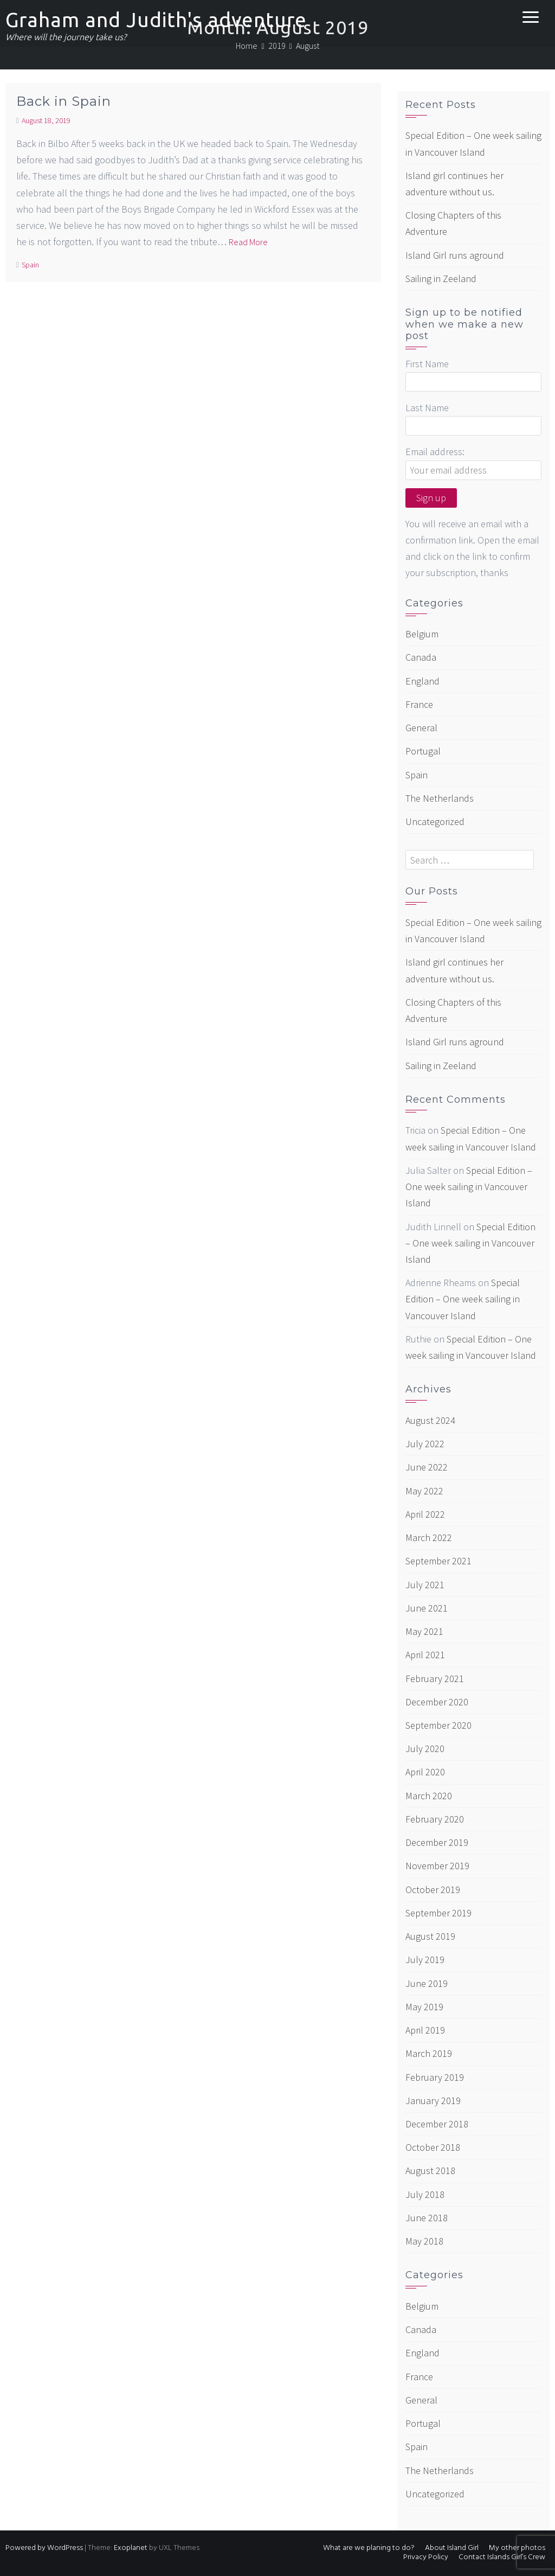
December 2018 (436, 2124)
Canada (420, 657)
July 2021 (424, 1584)
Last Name (427, 407)
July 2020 (424, 1748)
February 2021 (434, 1678)
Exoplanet (130, 2548)
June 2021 (426, 1608)
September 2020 (438, 1725)
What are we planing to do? (369, 2548)
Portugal (423, 751)
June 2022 (426, 1467)
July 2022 (424, 1443)
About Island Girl (452, 2548)
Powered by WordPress (44, 2548)
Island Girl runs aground (454, 255)
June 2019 (426, 1983)
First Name (427, 363)
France (419, 704)
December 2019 (436, 1842)
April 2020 (425, 1772)
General (421, 727)
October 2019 (432, 1889)
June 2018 (426, 2217)
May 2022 (424, 1491)
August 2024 (430, 1420)
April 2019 (425, 2030)
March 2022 (428, 1537)
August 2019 (430, 1936)
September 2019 (438, 1913)
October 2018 (432, 2147)
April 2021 (425, 1654)
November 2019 (437, 1865)
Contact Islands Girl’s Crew (502, 2557)
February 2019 (434, 2077)
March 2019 (428, 2053)
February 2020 (434, 1819)
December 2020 (436, 1702)
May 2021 (424, 1631)
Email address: (434, 451)
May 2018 (424, 2241)
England (422, 681)
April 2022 (425, 1514)
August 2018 (430, 2170)
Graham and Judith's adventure (156, 20)
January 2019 (433, 2100)
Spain (30, 265)
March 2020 (428, 1795)
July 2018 (424, 2194)
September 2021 (438, 1561)
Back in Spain (63, 101)
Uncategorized (434, 821)
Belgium (421, 634)
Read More (248, 241)
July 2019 (424, 1959)
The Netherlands (439, 798)
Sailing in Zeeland (440, 278)
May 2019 (424, 2006)
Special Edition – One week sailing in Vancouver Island (468, 1186)
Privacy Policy (425, 2557)
